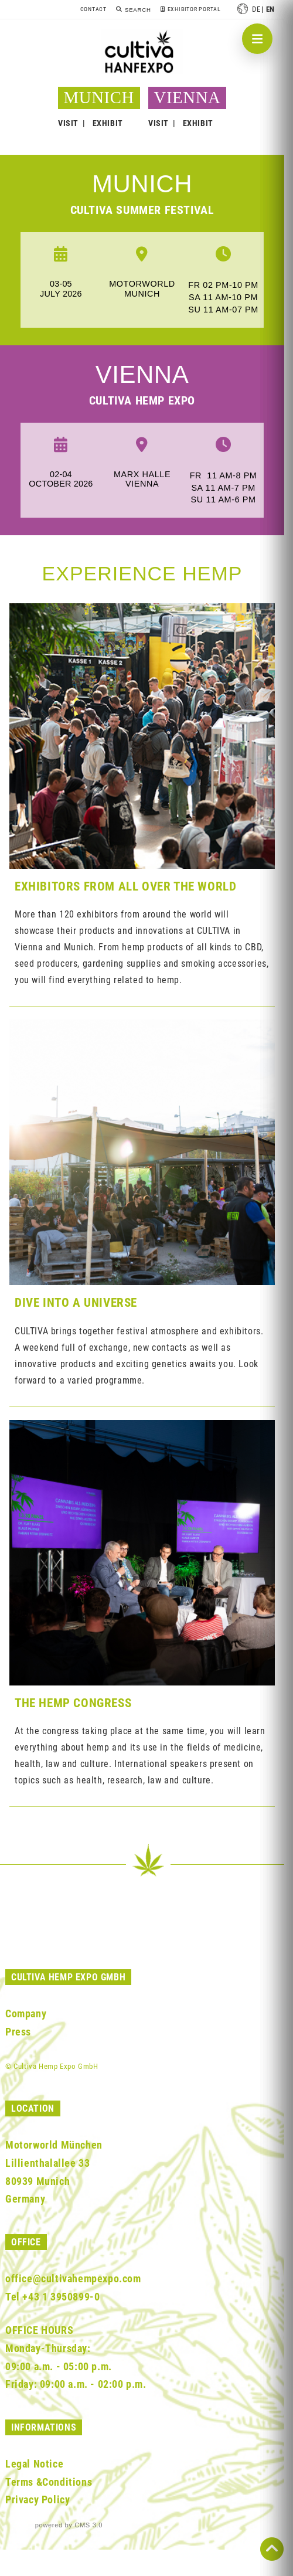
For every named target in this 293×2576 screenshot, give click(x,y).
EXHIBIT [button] (108, 123)
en (270, 9)
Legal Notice (34, 2464)
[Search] (133, 9)
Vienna (142, 374)
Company (25, 2013)
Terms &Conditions (48, 2482)
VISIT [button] (68, 123)
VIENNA (187, 97)
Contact (93, 9)
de (256, 9)
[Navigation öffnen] (257, 38)
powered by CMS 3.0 (69, 2525)
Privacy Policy (37, 2499)
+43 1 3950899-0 (61, 2296)
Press (18, 2032)
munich (142, 184)
